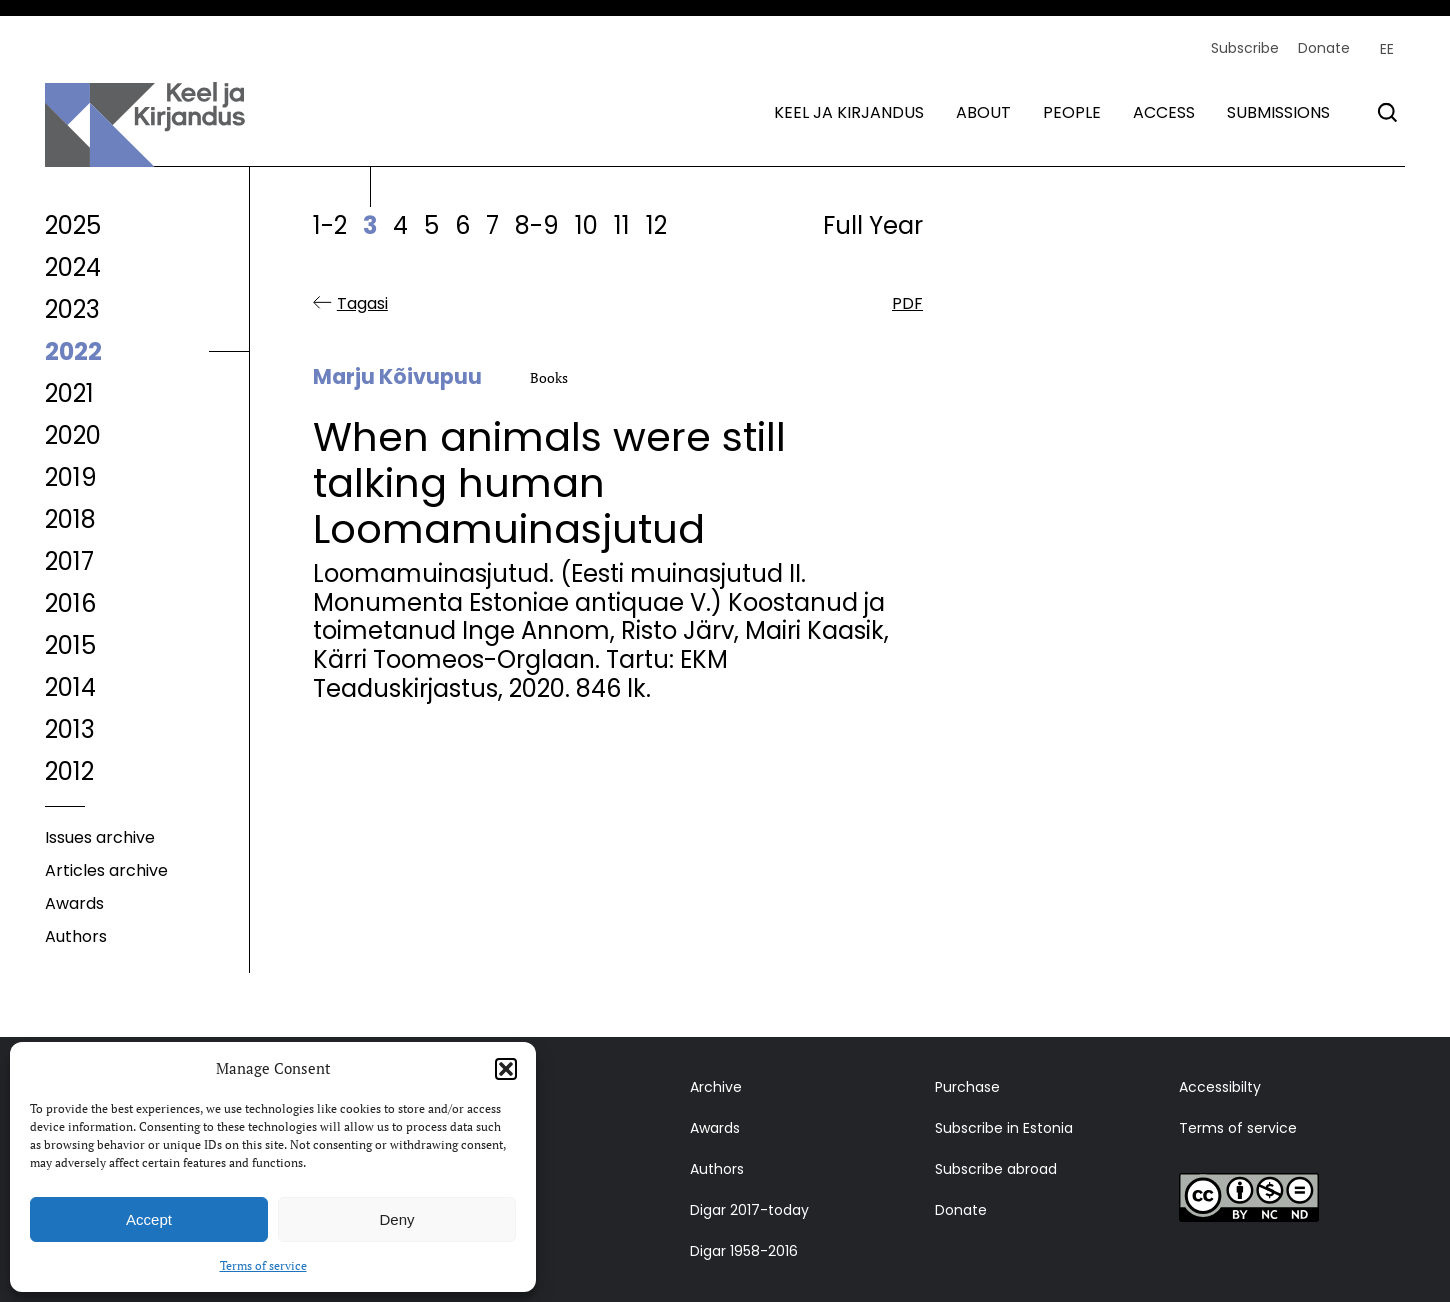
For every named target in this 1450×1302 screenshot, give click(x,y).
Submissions (1278, 112)
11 (622, 225)
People (1072, 112)
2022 (73, 351)
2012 (69, 771)
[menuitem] (1387, 49)
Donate (1324, 48)
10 (586, 225)
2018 (70, 519)
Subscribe (1245, 48)
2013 (70, 729)
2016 (70, 603)
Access (1164, 112)
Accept (149, 1219)
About (983, 112)
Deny (396, 1219)
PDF (907, 303)
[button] (506, 1069)
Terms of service (263, 1265)
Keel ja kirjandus (849, 112)
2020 (73, 435)
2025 (73, 225)
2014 (70, 687)
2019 (71, 477)
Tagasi (362, 303)
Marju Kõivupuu (397, 377)
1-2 (330, 225)
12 (656, 225)
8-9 (537, 225)
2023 (72, 309)
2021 (69, 393)
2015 (70, 645)
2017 (69, 561)
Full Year (873, 225)
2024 (73, 267)
